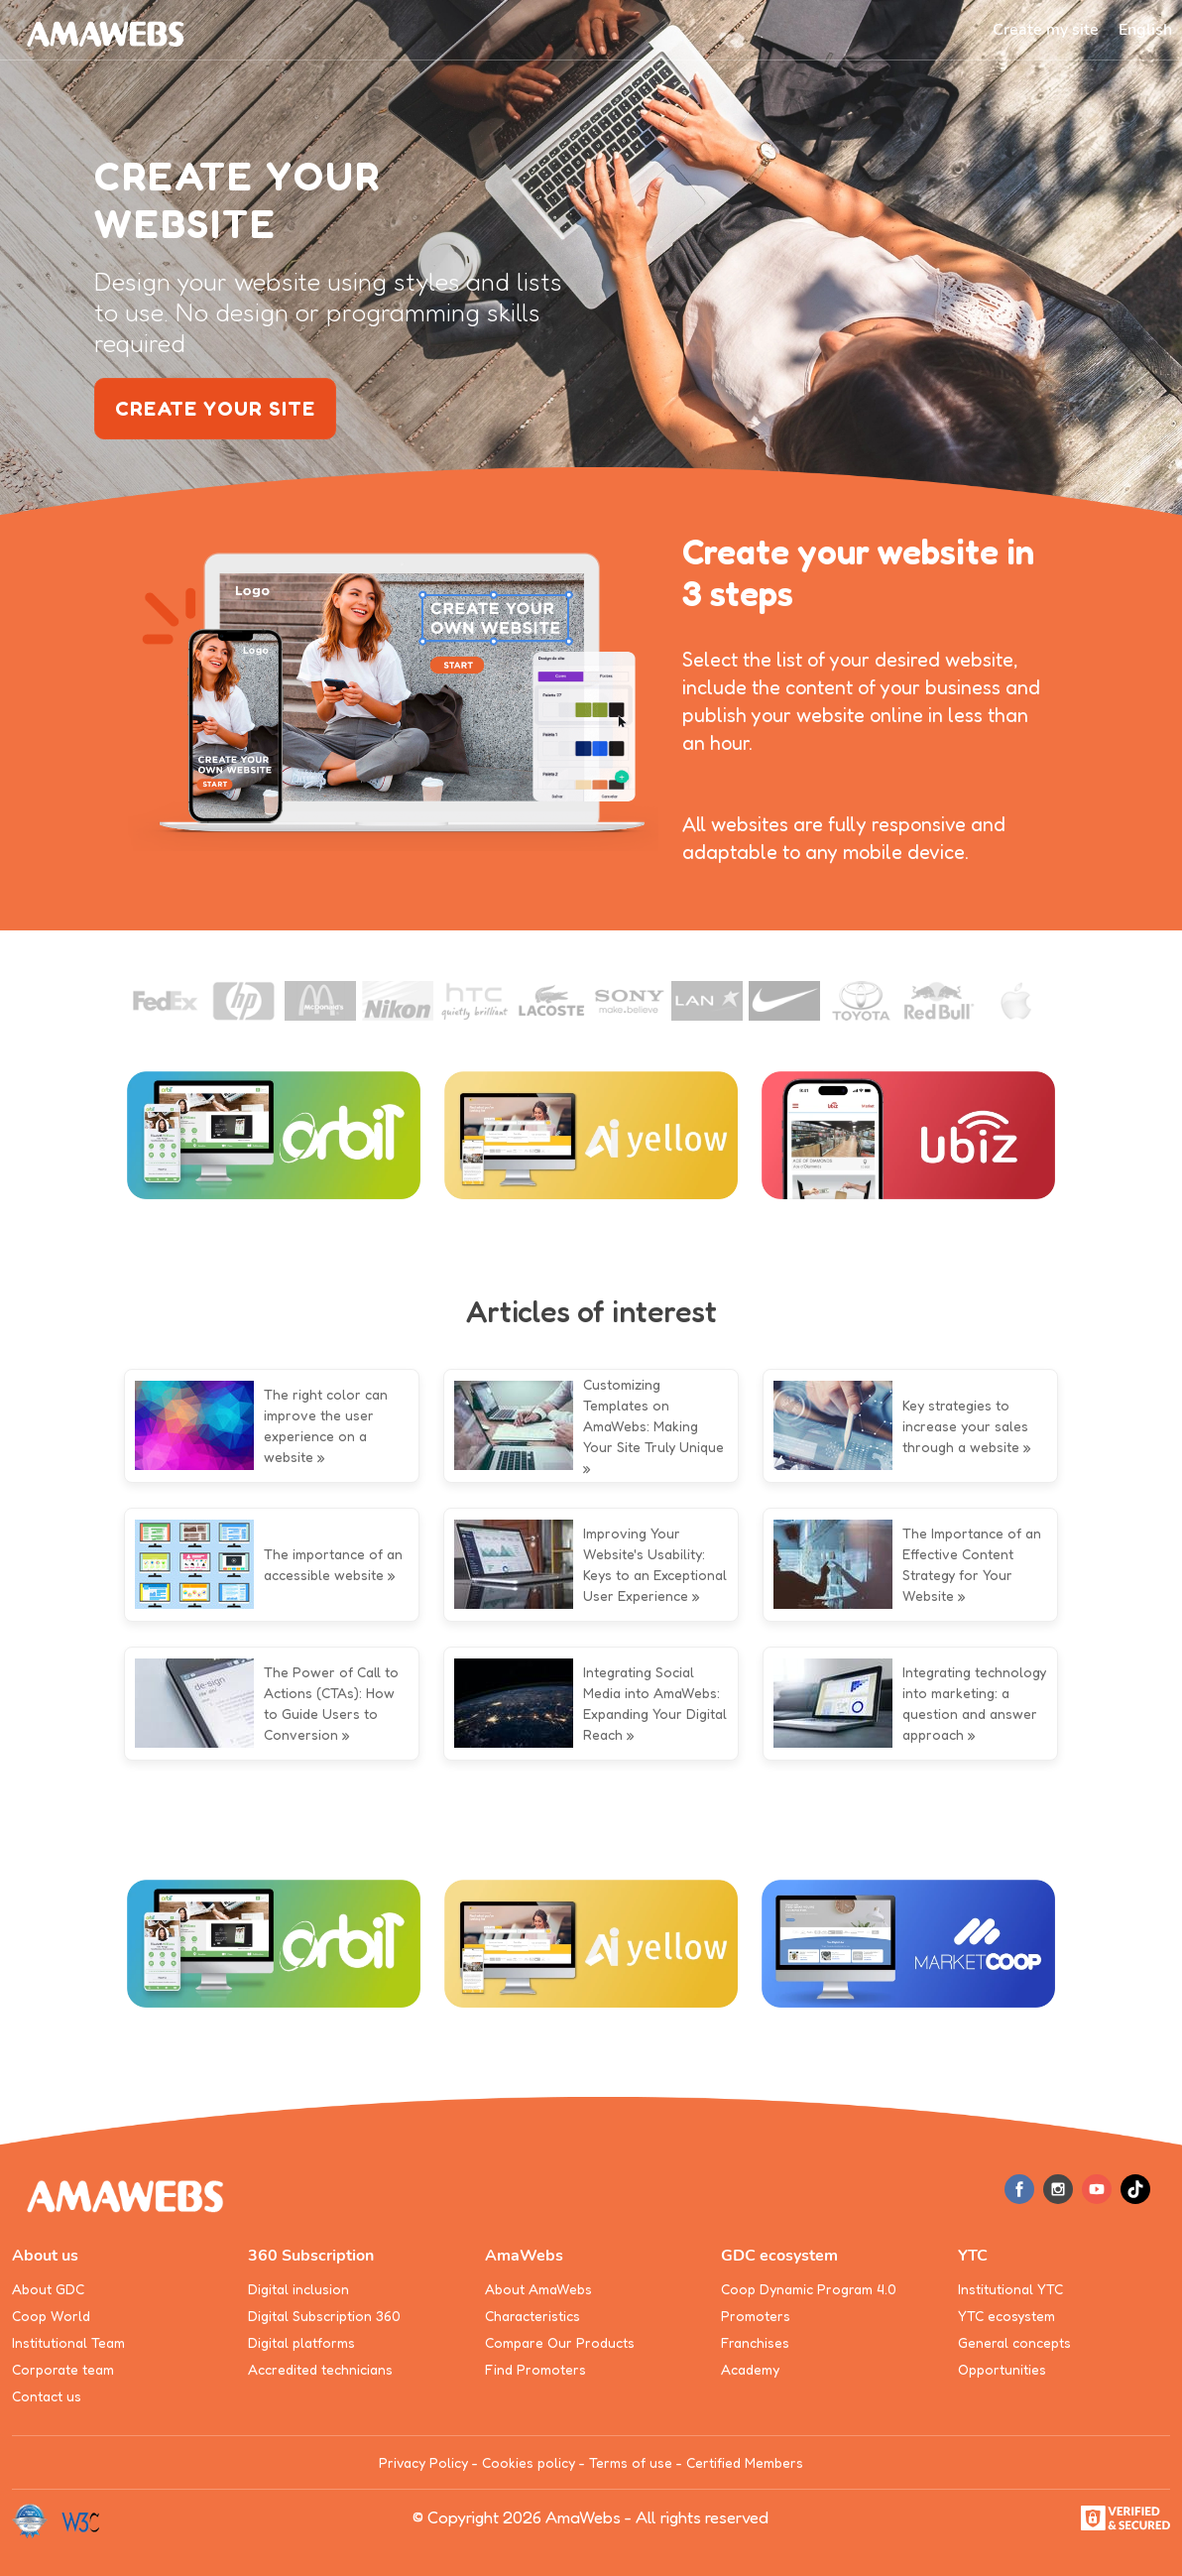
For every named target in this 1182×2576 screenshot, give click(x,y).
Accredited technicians (320, 2369)
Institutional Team (68, 2342)
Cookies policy (528, 2462)
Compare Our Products (560, 2342)
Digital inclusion (298, 2288)
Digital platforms (301, 2342)
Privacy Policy (423, 2462)
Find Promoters (535, 2369)
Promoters (755, 2315)
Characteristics (532, 2315)
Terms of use (630, 2462)
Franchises (755, 2342)
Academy (750, 2369)
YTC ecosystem (1006, 2315)
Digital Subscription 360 (324, 2315)
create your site (215, 409)
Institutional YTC (1010, 2288)
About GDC (48, 2288)
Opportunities (1002, 2369)
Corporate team (63, 2369)
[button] (1145, 30)
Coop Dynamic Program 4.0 (808, 2288)
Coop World (51, 2315)
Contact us (46, 2396)
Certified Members (744, 2462)
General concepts (1014, 2342)
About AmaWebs (538, 2288)
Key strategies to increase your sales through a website (965, 1426)
